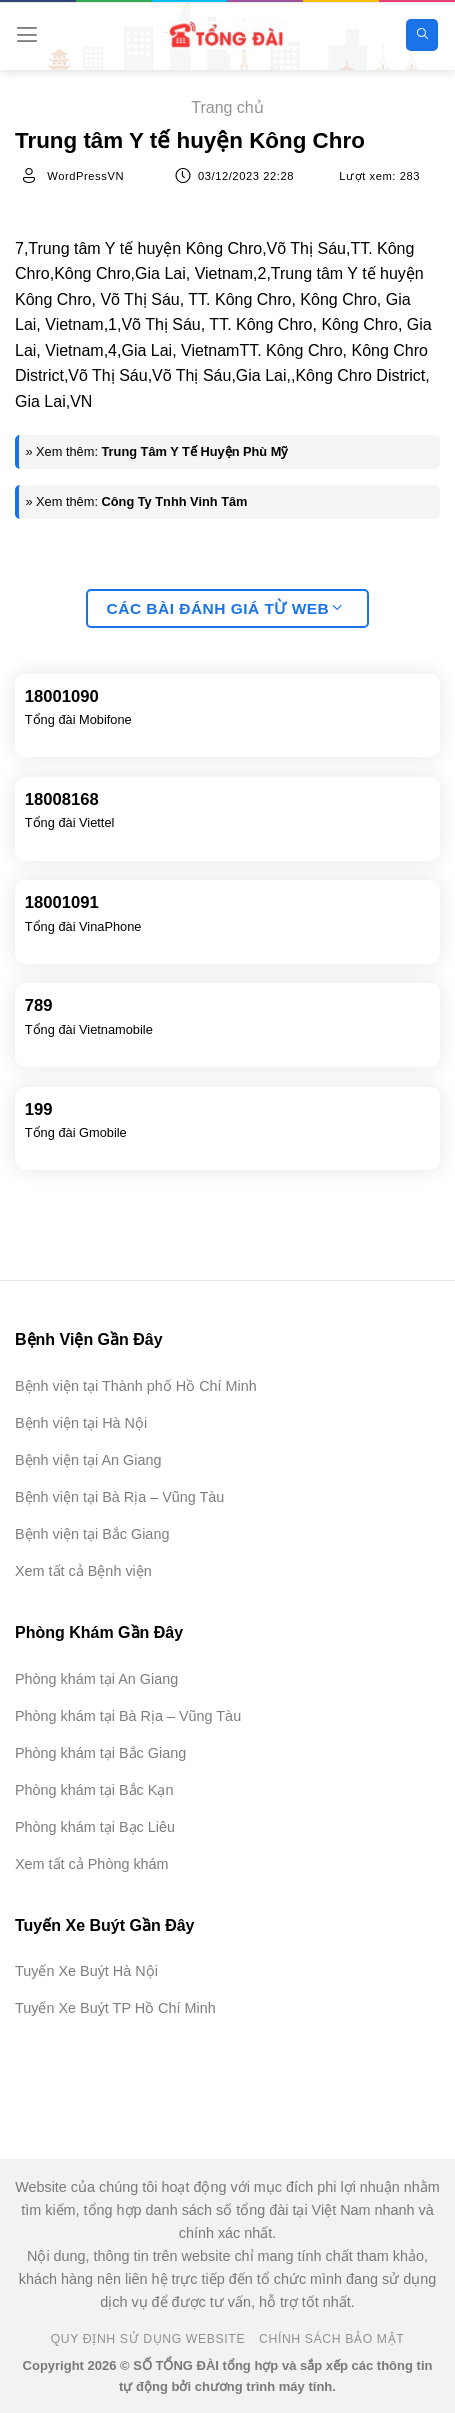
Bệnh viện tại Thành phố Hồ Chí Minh (136, 1386)
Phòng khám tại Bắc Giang (100, 1753)
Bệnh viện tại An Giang (88, 1460)
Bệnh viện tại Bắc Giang (92, 1534)
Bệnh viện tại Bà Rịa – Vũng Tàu (119, 1497)
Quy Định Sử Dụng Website (148, 2339)
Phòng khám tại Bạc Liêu (95, 1827)
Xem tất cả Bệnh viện (83, 1571)
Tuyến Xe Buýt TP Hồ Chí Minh (115, 2008)
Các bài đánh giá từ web (225, 608)
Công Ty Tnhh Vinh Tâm (175, 501)
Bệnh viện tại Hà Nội (81, 1423)
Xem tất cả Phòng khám (92, 1864)
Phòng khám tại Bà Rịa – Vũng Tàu (128, 1716)
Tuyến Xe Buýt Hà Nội (86, 1971)
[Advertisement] (355, 2313)
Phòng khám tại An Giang (96, 1679)
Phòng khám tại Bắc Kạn (94, 1790)
